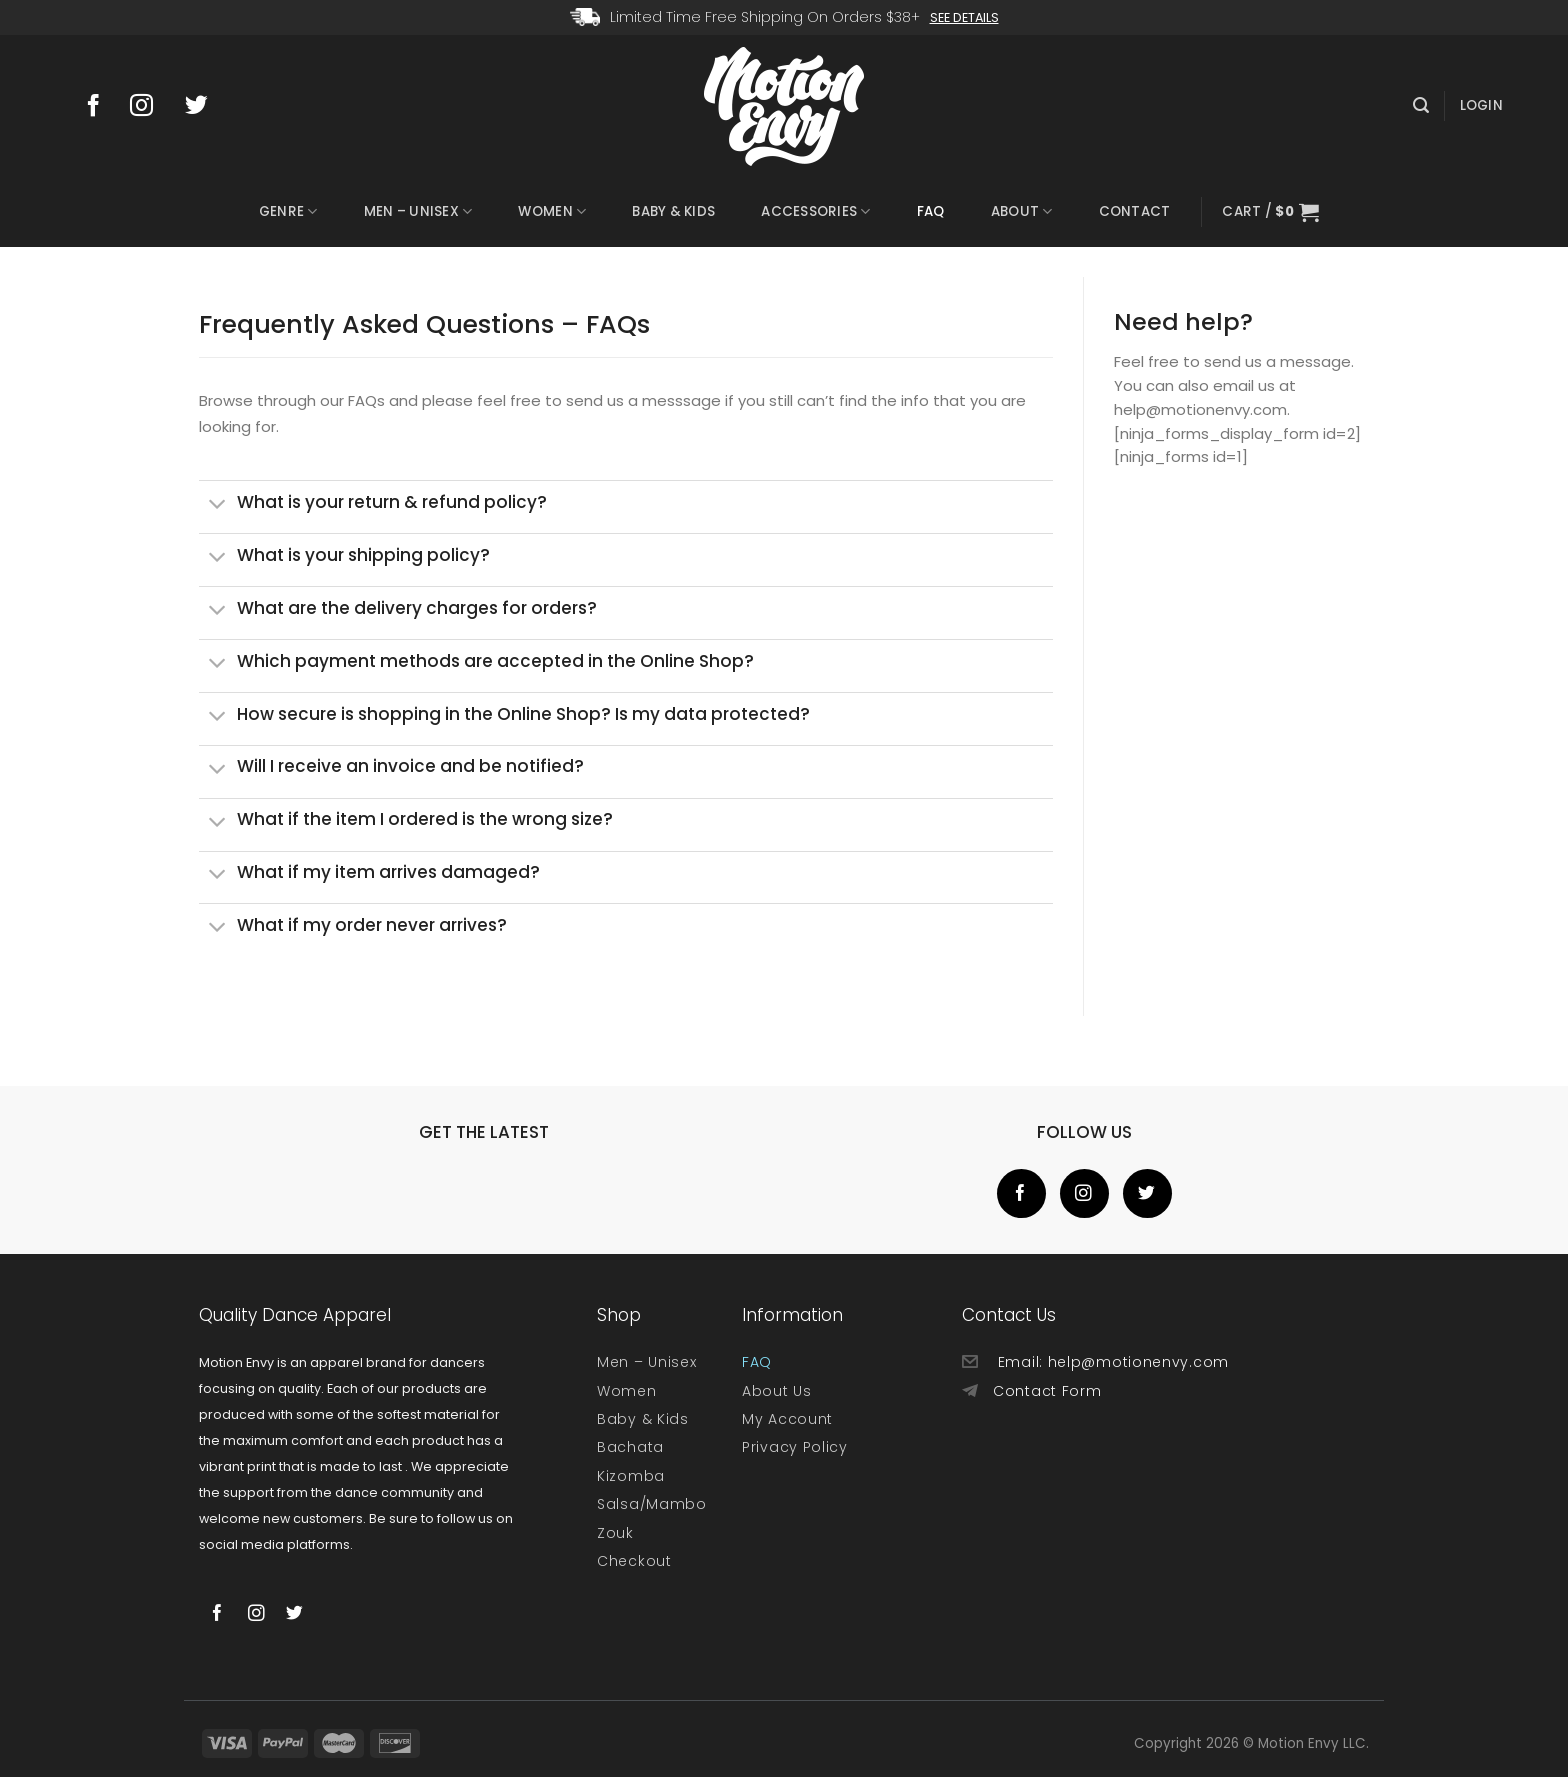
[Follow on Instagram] (150, 107)
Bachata (630, 1447)
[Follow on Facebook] (99, 107)
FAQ (931, 211)
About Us (777, 1391)
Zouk (615, 1533)
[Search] (1421, 105)
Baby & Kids (673, 211)
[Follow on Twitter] (205, 107)
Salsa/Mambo (652, 1504)
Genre (288, 212)
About (1022, 212)
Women (552, 212)
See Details (964, 17)
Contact (1135, 211)
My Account (787, 1419)
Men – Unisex (418, 212)
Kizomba (631, 1476)
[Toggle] (217, 506)
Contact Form (1047, 1391)
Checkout (634, 1561)
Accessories (815, 212)
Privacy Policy (795, 1447)
